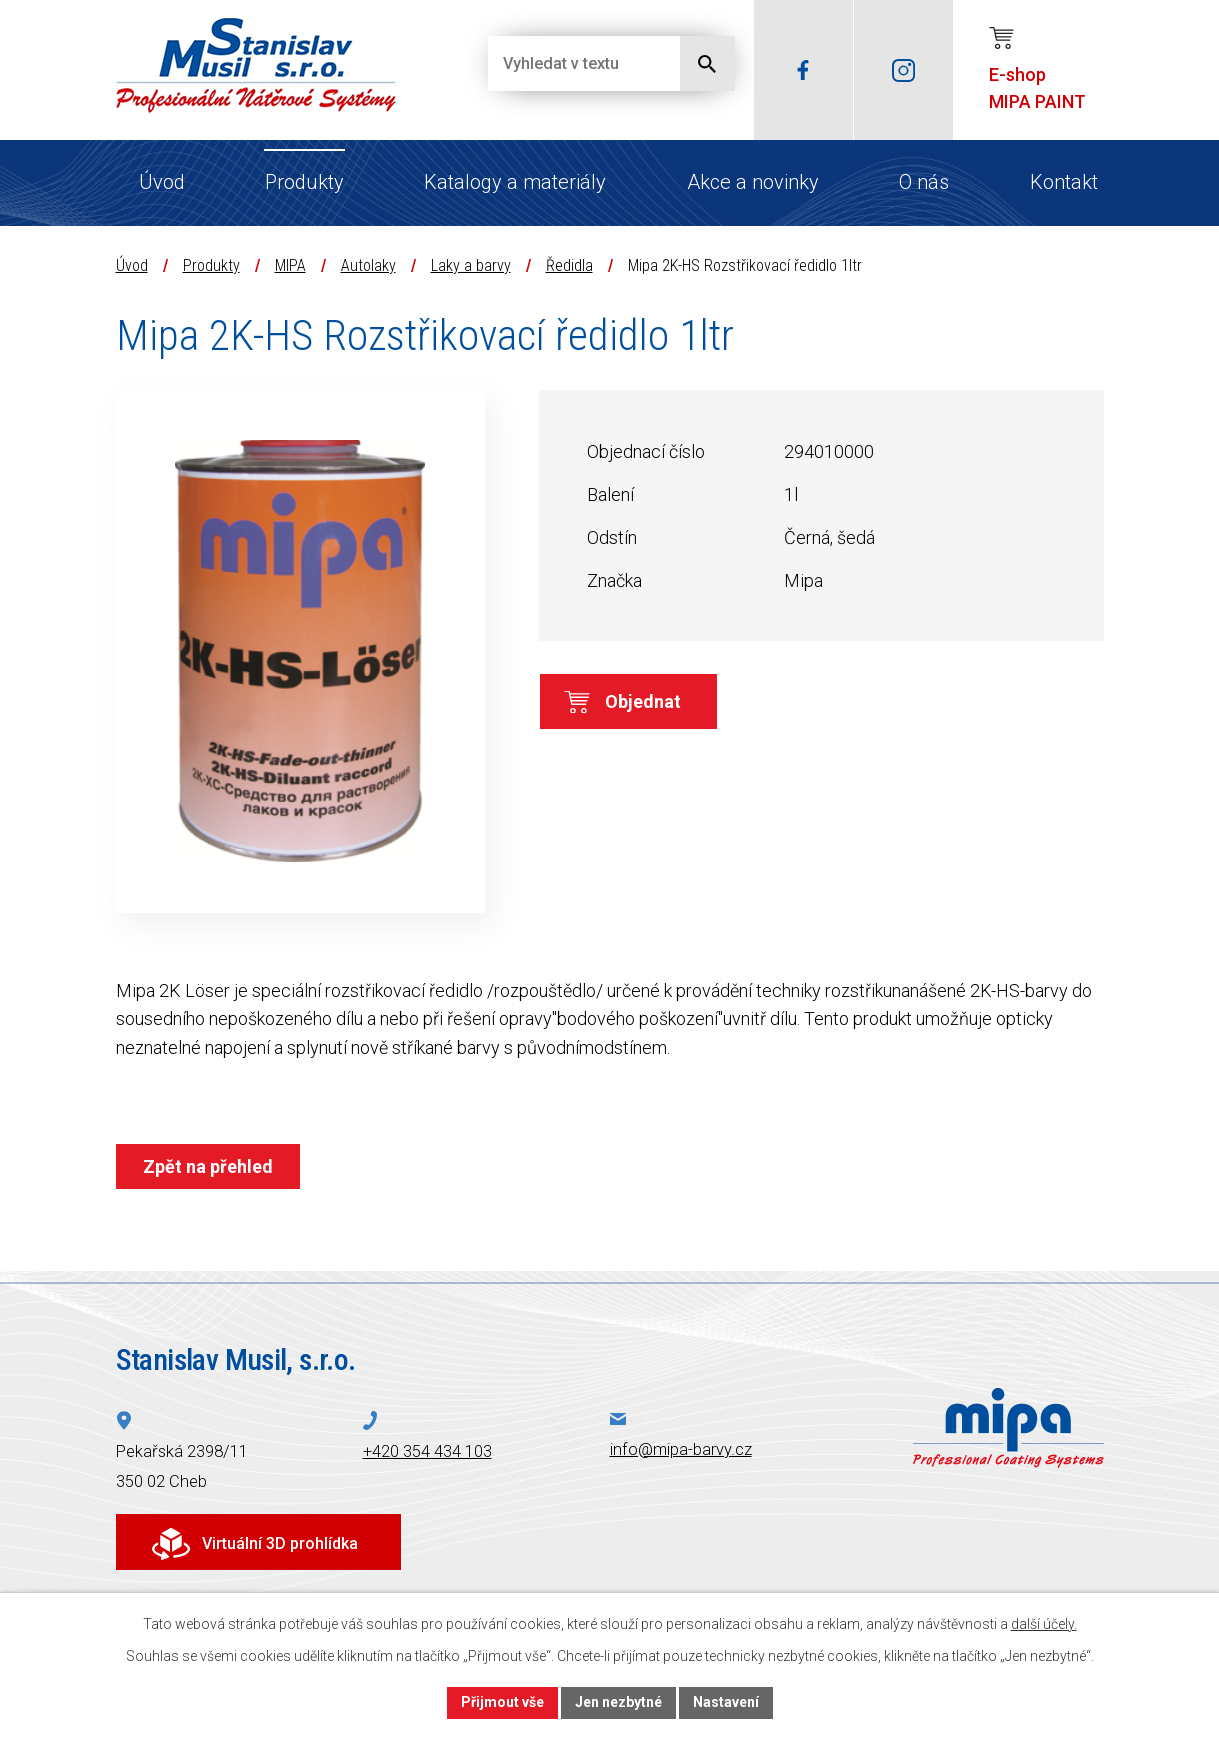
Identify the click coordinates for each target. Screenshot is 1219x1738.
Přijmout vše (502, 1702)
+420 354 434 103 (427, 1451)
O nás (924, 182)
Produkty (304, 182)
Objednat (643, 701)
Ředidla (569, 265)
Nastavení (726, 1702)
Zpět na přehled (208, 1166)
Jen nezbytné (618, 1702)
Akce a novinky (753, 182)
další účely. (1044, 1624)
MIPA (290, 265)
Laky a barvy (471, 265)
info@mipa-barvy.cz (681, 1449)
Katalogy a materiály (515, 182)
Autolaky (368, 265)
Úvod (162, 182)
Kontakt (1064, 182)
